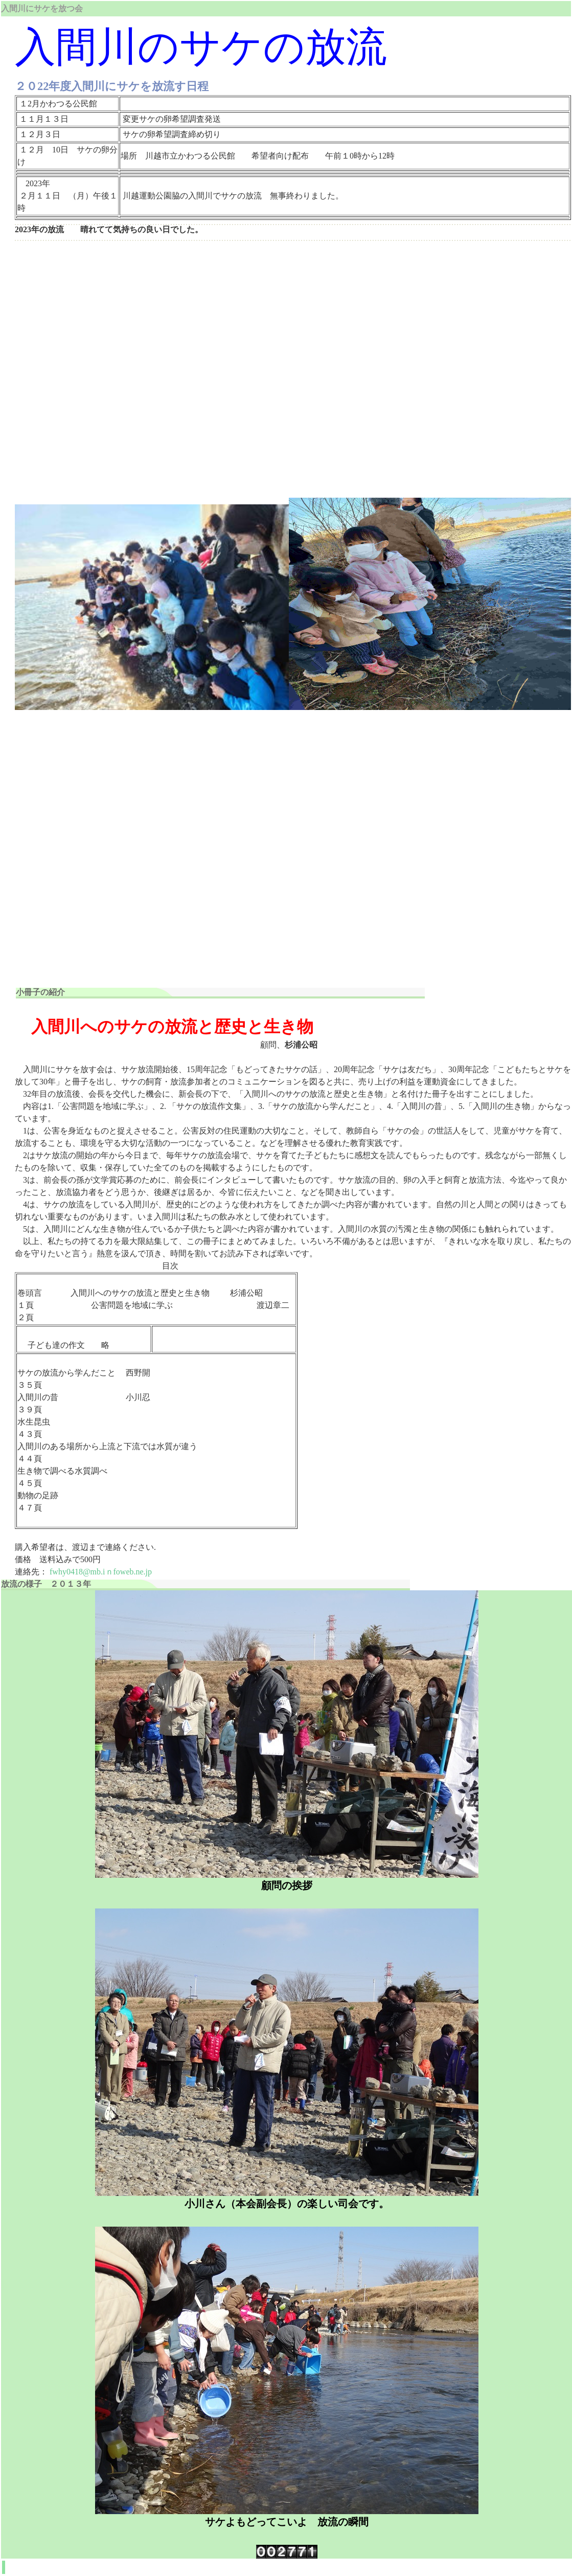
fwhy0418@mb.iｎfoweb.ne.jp (101, 1571)
